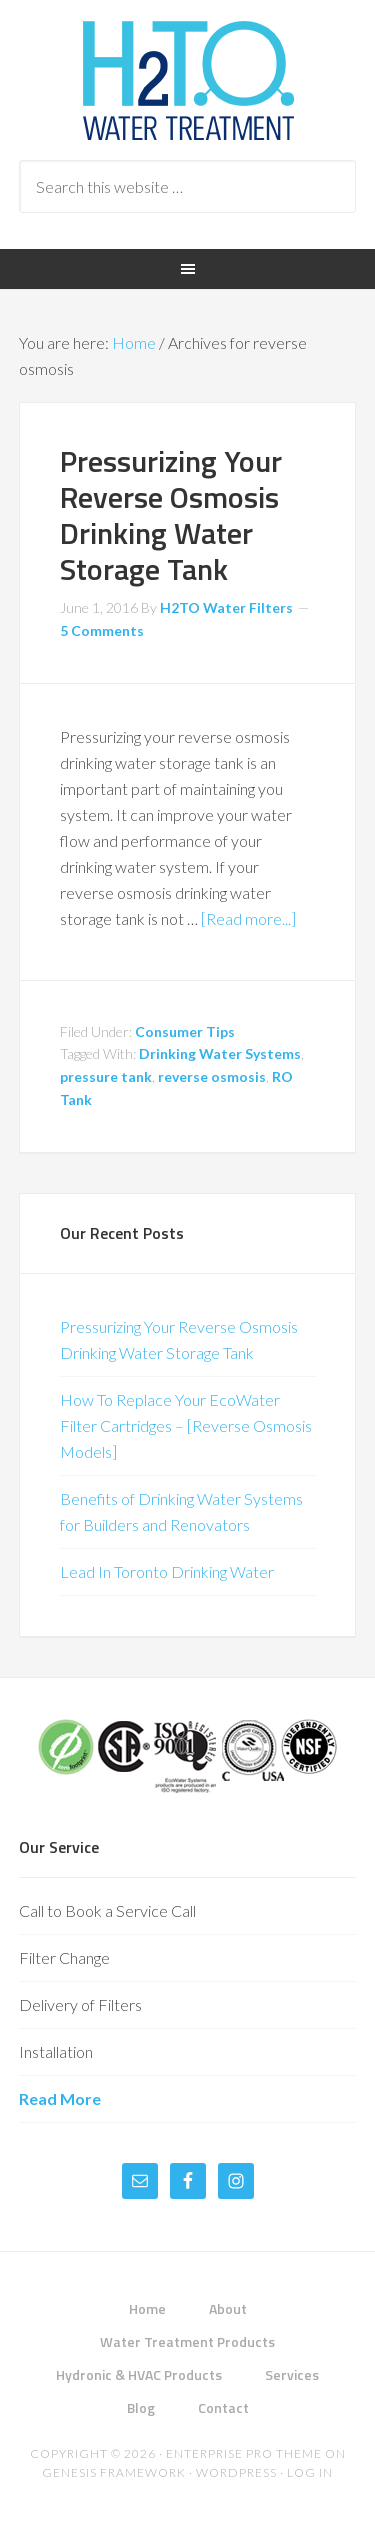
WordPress (236, 2472)
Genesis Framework (114, 2472)
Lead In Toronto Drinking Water (167, 1571)
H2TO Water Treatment (188, 80)
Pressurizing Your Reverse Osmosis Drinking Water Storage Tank (171, 515)
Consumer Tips (185, 1031)
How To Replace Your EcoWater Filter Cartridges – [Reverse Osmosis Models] (186, 1425)
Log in (310, 2472)
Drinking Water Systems (220, 1053)
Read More (60, 2098)
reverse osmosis (212, 1076)
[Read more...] (248, 918)
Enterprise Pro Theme (244, 2453)
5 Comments (102, 630)
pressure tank (106, 1076)
